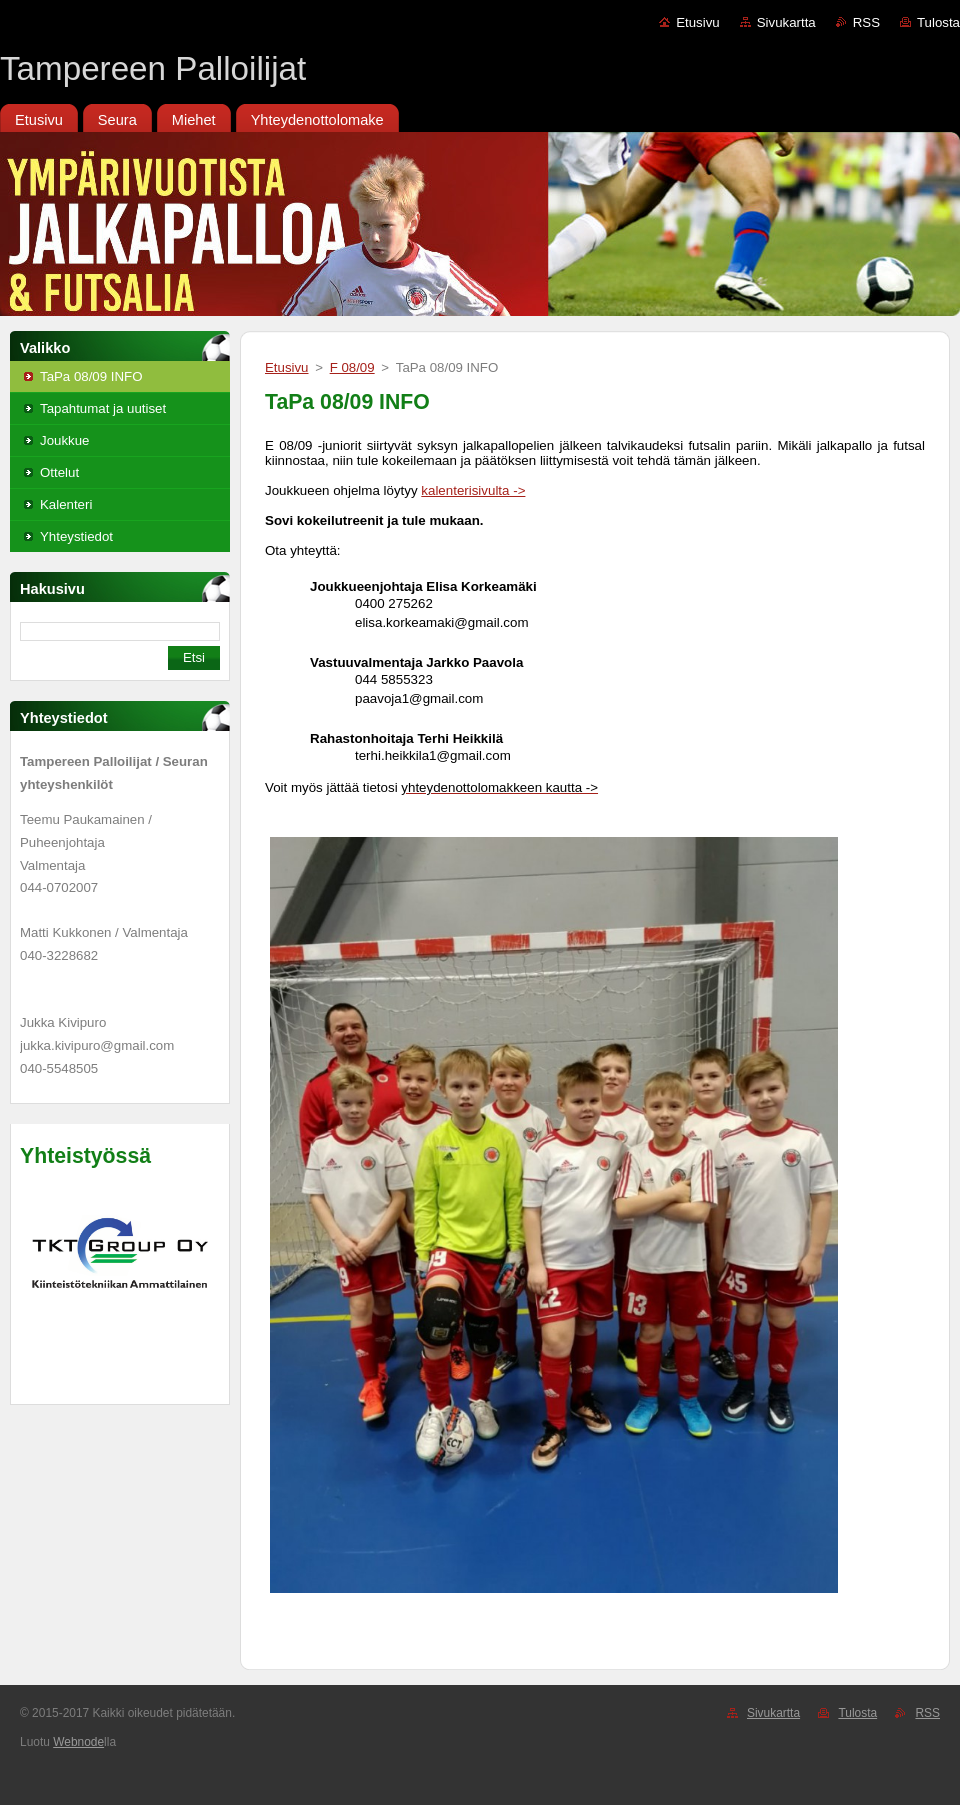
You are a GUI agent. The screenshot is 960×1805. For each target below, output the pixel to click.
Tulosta (938, 22)
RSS (866, 22)
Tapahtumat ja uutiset (103, 408)
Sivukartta (786, 22)
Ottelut (59, 472)
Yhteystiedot (76, 536)
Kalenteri (66, 504)
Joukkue (64, 440)
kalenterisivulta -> (473, 490)
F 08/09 (352, 367)
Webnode (78, 1742)
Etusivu (698, 22)
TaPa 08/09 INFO (91, 376)
